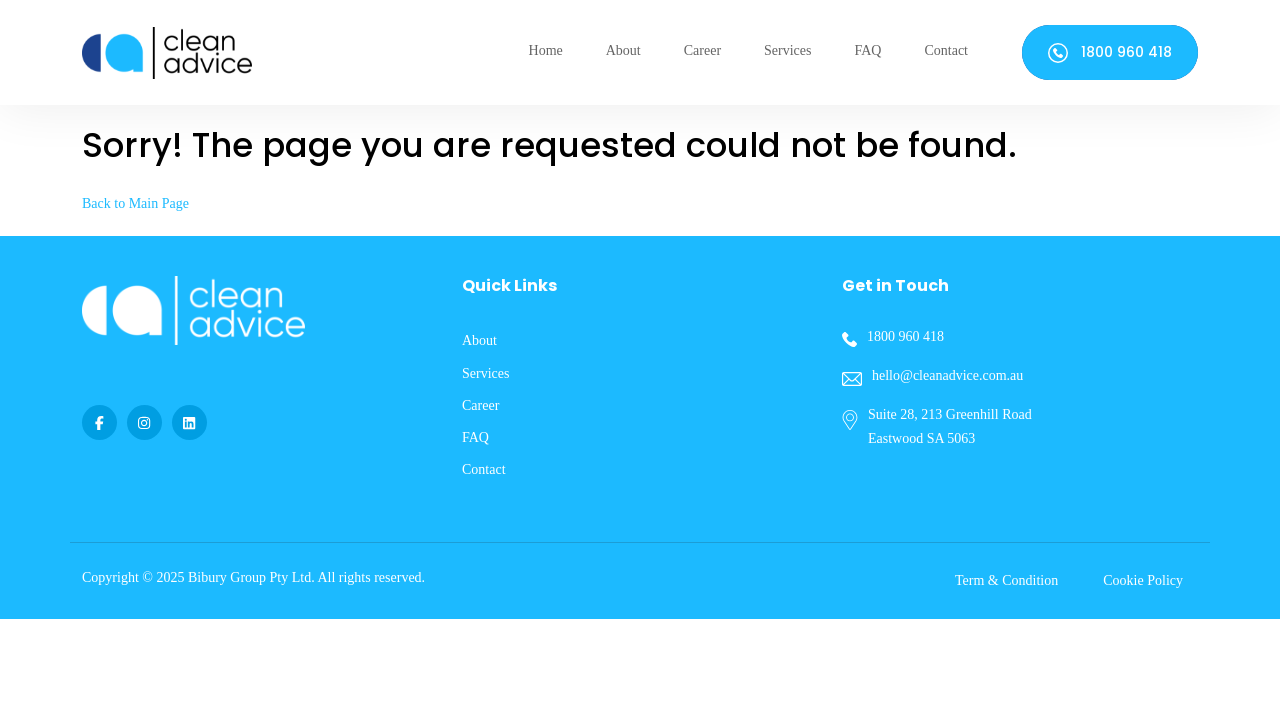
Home (546, 50)
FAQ (867, 50)
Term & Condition (1006, 580)
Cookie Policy (1143, 580)
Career (702, 50)
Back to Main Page (135, 203)
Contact (946, 50)
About (623, 50)
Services (787, 50)
